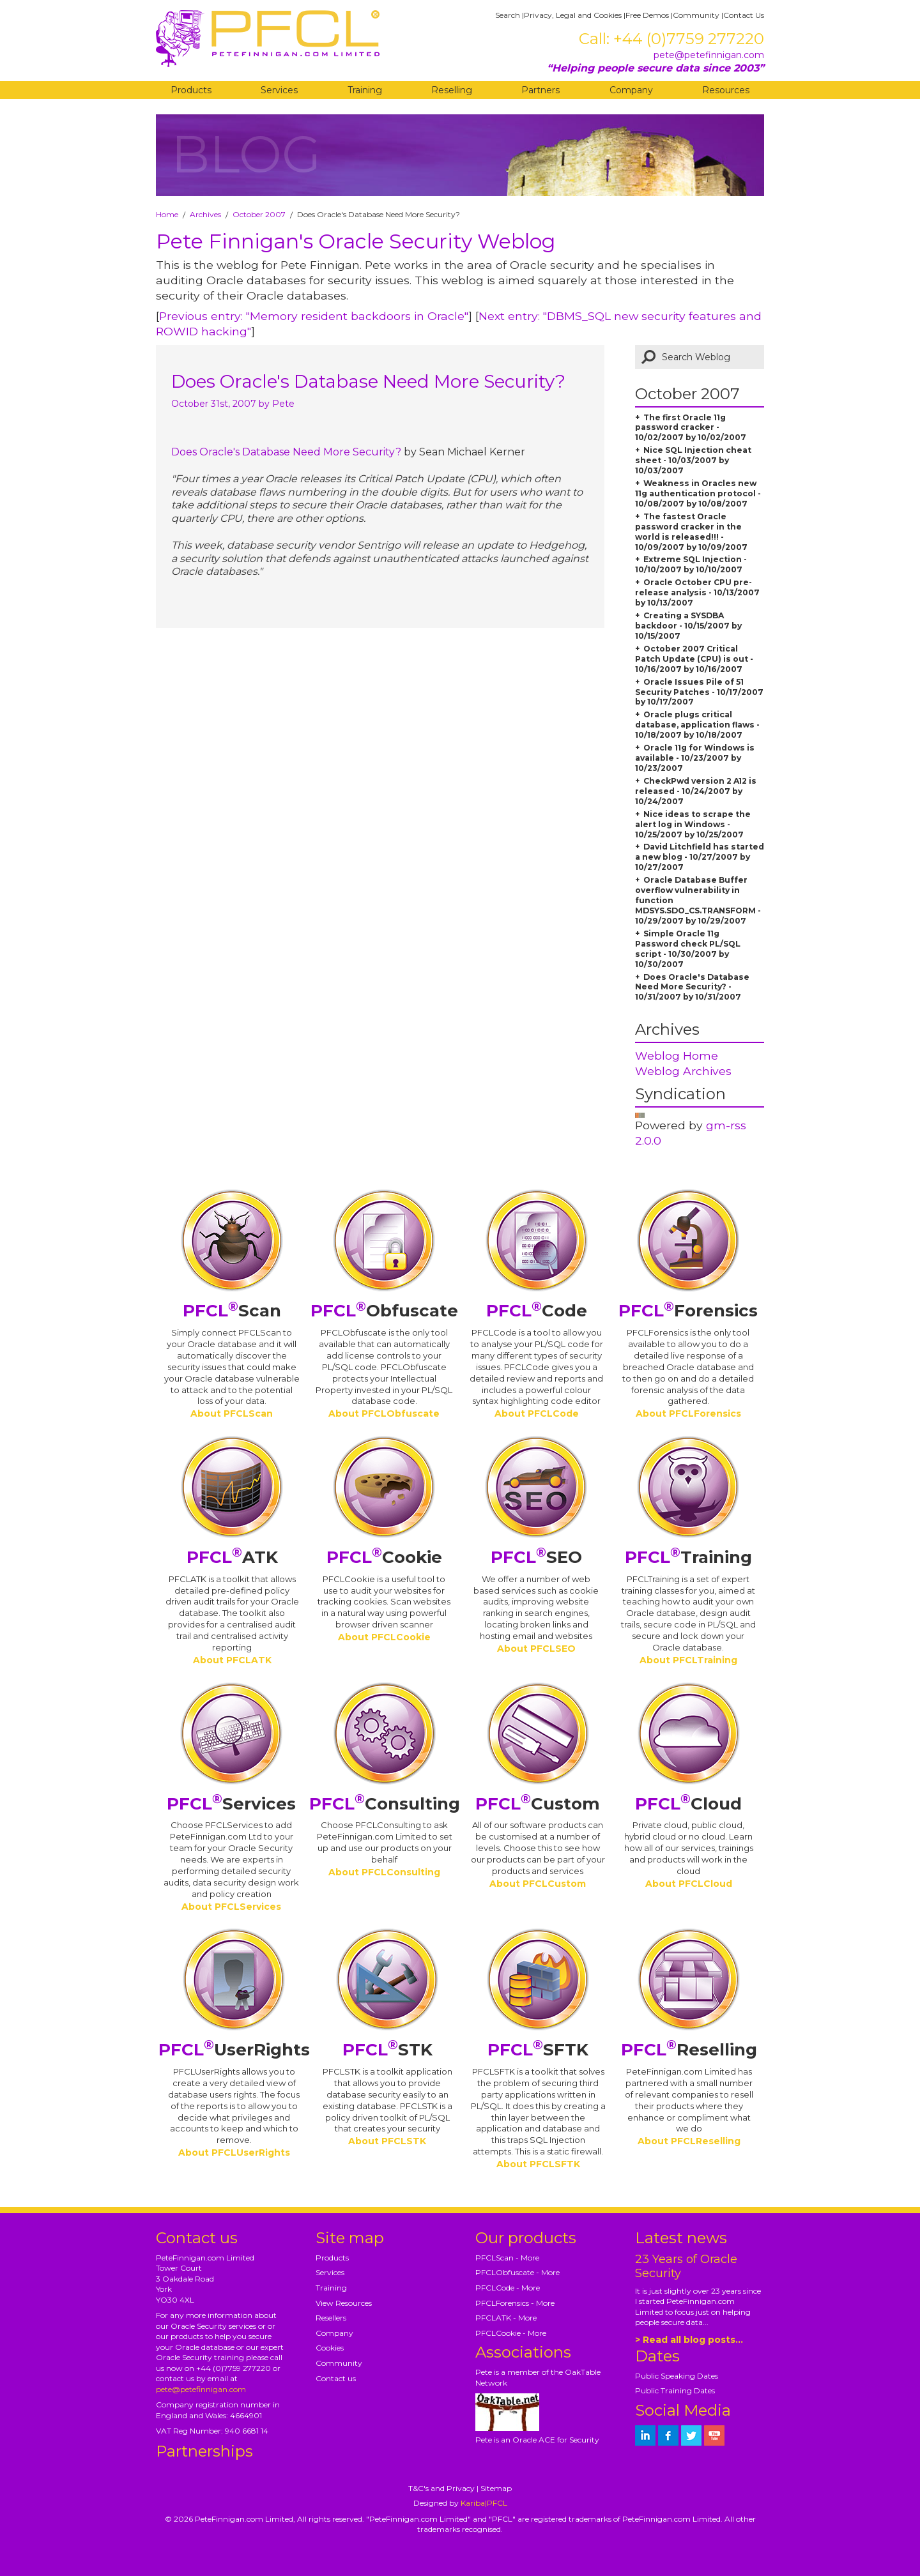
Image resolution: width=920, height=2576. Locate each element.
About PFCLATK (232, 1660)
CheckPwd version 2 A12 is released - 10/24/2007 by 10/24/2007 (695, 791)
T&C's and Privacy (441, 2488)
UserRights (234, 2049)
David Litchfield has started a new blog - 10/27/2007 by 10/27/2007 (699, 857)
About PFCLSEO (536, 1648)
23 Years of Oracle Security (686, 2266)
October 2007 (259, 214)
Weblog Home (676, 1055)
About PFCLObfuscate (384, 1413)
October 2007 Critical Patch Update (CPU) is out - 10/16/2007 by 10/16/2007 (694, 659)
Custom (537, 1804)
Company (631, 90)
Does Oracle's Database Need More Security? (368, 381)
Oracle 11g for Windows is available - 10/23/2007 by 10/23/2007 (695, 758)
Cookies (330, 2347)
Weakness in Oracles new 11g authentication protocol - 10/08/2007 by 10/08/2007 (698, 493)
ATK (232, 1557)
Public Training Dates (675, 2390)
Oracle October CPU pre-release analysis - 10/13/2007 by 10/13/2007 (697, 592)
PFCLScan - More (507, 2257)
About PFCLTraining (688, 1660)
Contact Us (743, 15)
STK (387, 2049)
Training (365, 90)
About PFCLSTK (387, 2141)
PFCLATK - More (506, 2317)
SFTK (537, 2049)
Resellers (331, 2317)
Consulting (384, 1804)
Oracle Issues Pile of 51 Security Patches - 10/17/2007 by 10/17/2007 (699, 692)
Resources (725, 90)
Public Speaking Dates (676, 2376)
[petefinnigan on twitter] (691, 2435)
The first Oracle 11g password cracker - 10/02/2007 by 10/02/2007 (690, 428)
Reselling (451, 90)
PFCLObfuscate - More (517, 2272)
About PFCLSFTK (538, 2164)
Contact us (336, 2378)
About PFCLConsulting (384, 1872)
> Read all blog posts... (689, 2339)
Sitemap (496, 2488)
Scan (232, 1310)
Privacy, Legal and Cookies (573, 15)
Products (191, 90)
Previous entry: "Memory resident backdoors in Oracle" (313, 316)
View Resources (344, 2303)
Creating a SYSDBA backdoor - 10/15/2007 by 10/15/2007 (688, 626)
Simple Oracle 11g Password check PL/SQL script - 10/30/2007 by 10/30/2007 (687, 949)
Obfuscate (384, 1310)
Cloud (688, 1804)
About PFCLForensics (688, 1413)
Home (167, 214)
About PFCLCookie (384, 1637)
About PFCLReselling (689, 2141)
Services (279, 90)
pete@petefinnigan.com (709, 55)
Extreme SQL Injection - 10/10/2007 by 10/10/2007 (691, 564)
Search (507, 15)
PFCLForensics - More (515, 2303)
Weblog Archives (683, 1071)
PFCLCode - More (507, 2287)
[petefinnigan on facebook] (668, 2435)
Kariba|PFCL (484, 2503)
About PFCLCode (536, 1413)
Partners (540, 90)
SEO (536, 1557)
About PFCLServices (231, 1906)
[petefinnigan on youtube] (714, 2435)
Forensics (688, 1310)
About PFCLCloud (688, 1883)
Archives (205, 214)
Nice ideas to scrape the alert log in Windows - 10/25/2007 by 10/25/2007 (693, 824)
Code (536, 1310)
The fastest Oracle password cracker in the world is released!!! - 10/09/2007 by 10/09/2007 (691, 532)
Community (696, 15)
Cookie (384, 1557)
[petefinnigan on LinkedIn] (645, 2435)
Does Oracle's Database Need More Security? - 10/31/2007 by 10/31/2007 (692, 987)
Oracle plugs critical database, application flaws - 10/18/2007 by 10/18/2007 (697, 725)
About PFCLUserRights (234, 2152)
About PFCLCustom (537, 1883)
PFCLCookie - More (510, 2333)
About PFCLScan (231, 1413)
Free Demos (647, 15)
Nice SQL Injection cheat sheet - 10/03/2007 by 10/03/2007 (693, 460)
